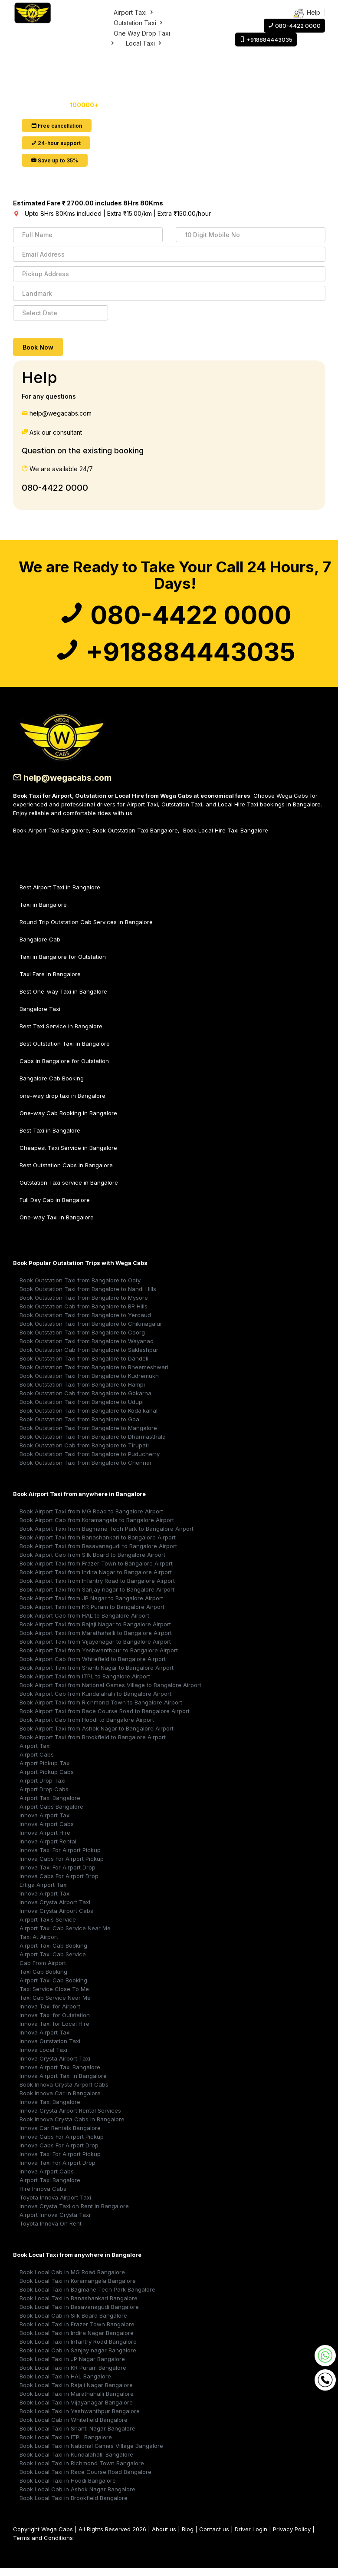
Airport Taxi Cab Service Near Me (65, 1936)
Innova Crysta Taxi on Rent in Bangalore (74, 2214)
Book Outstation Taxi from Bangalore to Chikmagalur (91, 1331)
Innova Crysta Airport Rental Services (70, 2118)
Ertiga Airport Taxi (44, 1892)
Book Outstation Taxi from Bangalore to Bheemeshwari (94, 1375)
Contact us (214, 2537)
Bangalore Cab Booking (52, 1086)
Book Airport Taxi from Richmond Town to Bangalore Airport (101, 1710)
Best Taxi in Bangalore (50, 1138)
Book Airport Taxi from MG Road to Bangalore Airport (91, 1519)
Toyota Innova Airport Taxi (55, 2205)
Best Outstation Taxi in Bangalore (65, 1051)
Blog (188, 2537)
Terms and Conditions (43, 2546)
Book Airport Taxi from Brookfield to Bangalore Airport (93, 1745)
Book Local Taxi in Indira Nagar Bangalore (77, 2341)
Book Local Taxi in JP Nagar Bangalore (72, 2367)
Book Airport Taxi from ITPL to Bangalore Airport (85, 1684)
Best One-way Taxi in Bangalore (63, 999)
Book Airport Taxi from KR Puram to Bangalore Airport (92, 1615)
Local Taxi (144, 43)
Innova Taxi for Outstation (55, 2023)
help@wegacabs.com (65, 786)
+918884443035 (175, 658)
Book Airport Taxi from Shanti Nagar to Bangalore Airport (97, 1675)
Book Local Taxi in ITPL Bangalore (66, 2445)
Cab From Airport (43, 1971)
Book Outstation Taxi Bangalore (135, 838)
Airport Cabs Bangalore (51, 1814)
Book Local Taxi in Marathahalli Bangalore (77, 2401)
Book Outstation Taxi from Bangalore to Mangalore (88, 1436)
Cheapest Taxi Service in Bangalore (68, 1156)
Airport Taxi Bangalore (50, 1806)
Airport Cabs (37, 1762)
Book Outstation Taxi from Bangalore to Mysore (84, 1305)
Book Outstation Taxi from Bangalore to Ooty (80, 1288)
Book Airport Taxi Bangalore (51, 838)
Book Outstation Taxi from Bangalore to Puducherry (90, 1462)
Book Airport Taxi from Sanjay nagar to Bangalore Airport (97, 1597)
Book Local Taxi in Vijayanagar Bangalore (76, 2410)
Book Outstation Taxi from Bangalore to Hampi (82, 1392)
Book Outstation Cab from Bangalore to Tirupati (84, 1453)
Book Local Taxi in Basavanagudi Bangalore (79, 2315)
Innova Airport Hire (45, 1840)
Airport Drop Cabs (44, 1797)
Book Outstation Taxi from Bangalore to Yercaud (85, 1323)
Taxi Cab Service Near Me (55, 2005)
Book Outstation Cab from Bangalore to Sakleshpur (89, 1357)
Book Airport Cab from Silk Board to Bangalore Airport (92, 1562)
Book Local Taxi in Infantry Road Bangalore (78, 2349)
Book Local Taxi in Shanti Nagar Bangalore (77, 2436)
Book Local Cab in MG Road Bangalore (72, 2280)
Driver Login (251, 2537)
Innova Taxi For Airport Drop (57, 1875)
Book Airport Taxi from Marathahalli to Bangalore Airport (96, 1641)
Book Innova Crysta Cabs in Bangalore (72, 2127)
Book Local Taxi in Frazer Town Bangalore (77, 2332)
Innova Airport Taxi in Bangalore (63, 2084)
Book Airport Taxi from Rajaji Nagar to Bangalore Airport (95, 1632)
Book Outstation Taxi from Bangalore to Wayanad (87, 1349)
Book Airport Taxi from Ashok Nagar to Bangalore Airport (97, 1736)
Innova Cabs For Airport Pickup (62, 1866)
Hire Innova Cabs (43, 2196)
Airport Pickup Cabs (47, 1780)
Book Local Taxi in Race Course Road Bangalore (85, 2480)
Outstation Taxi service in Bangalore (69, 1190)
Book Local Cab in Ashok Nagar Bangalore (77, 2497)
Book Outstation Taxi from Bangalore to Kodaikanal (89, 1418)
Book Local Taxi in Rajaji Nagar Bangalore (76, 2393)
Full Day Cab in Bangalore (55, 1208)
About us (164, 2537)
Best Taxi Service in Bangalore (61, 1034)
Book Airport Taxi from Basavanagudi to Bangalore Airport (98, 1554)
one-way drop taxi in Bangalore (62, 1103)
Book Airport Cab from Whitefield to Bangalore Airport (93, 1667)
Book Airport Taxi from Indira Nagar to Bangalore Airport (96, 1580)
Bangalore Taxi (40, 1017)
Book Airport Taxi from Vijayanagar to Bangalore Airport (95, 1649)
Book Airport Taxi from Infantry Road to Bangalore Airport (97, 1588)
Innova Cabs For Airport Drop (59, 1884)
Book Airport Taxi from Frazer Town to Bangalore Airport (96, 1571)
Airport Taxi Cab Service (53, 1962)
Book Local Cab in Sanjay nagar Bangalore (78, 2358)
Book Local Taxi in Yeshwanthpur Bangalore (80, 2419)
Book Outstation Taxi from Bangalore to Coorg (82, 1340)
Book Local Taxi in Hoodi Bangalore (68, 2488)
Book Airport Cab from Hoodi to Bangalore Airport (87, 1727)
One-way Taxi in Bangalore (57, 1225)
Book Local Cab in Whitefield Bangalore (74, 2427)
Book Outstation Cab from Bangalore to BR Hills (84, 1314)
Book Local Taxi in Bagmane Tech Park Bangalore (87, 2297)
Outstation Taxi (139, 22)
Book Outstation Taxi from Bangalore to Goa (79, 1427)
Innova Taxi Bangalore (50, 2110)
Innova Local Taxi (43, 2057)
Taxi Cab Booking (43, 1979)
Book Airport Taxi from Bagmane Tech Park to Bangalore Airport (107, 1536)
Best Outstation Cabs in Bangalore (66, 1173)
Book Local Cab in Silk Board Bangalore (73, 2323)
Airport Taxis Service (48, 1927)
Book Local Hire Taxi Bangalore (225, 838)
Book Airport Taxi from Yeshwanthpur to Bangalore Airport (99, 1658)
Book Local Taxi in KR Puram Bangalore (73, 2375)
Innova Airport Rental (48, 1849)
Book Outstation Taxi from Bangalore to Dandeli (84, 1366)
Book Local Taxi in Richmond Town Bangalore (82, 2471)
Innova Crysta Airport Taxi (55, 1910)
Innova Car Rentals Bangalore (60, 2136)
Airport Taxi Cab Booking (53, 1953)
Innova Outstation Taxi (50, 2049)
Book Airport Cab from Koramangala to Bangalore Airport (97, 1528)
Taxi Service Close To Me (54, 1997)
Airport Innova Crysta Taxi (55, 2222)
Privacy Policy (292, 2537)
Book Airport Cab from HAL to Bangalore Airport (84, 1623)
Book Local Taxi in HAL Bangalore (65, 2384)
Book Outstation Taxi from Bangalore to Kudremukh (89, 1383)
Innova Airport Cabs (47, 1832)
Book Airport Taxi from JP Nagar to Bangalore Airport (91, 1606)
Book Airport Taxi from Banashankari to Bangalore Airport (98, 1545)
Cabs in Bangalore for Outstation (64, 1069)
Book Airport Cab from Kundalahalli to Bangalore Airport (95, 1701)
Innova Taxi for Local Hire (54, 2031)
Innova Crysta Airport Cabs (56, 1918)
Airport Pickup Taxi (45, 1771)
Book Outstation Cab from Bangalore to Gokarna (85, 1401)
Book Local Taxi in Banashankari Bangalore (79, 2306)
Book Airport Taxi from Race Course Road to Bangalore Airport (105, 1719)
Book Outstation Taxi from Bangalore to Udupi (82, 1410)
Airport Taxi (134, 12)
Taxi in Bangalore (43, 912)
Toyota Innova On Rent (51, 2231)
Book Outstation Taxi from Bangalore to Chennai (85, 1470)
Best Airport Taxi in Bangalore (60, 895)
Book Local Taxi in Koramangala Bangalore (78, 2288)
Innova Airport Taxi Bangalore (60, 2075)
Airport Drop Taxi (43, 1788)
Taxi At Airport (39, 1945)
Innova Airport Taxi (45, 1823)
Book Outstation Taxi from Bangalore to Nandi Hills (88, 1297)
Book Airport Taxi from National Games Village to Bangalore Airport (110, 1693)
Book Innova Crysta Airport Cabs (64, 2092)
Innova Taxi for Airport (50, 2014)
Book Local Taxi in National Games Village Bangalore (91, 2454)
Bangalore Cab (40, 947)
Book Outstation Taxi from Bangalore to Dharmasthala (93, 1444)
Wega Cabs (57, 2537)
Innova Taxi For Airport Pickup (60, 1858)
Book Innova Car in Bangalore (60, 2101)
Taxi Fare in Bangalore (50, 982)
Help (306, 13)
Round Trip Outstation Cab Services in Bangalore (86, 930)
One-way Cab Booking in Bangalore (68, 1121)
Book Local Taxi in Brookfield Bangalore (74, 2506)
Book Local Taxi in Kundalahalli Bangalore (76, 2462)
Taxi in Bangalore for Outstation (63, 964)
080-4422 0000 (55, 487)
